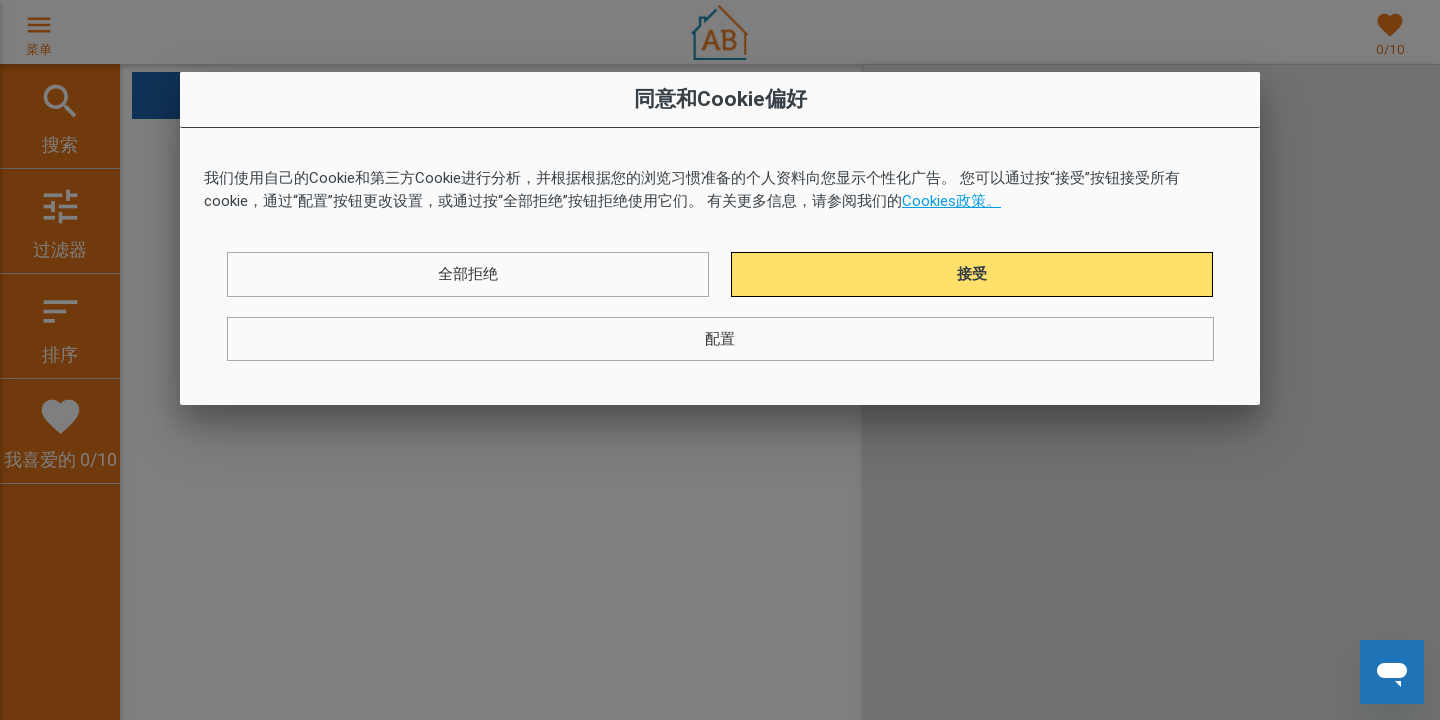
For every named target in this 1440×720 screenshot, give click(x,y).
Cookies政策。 (951, 200)
